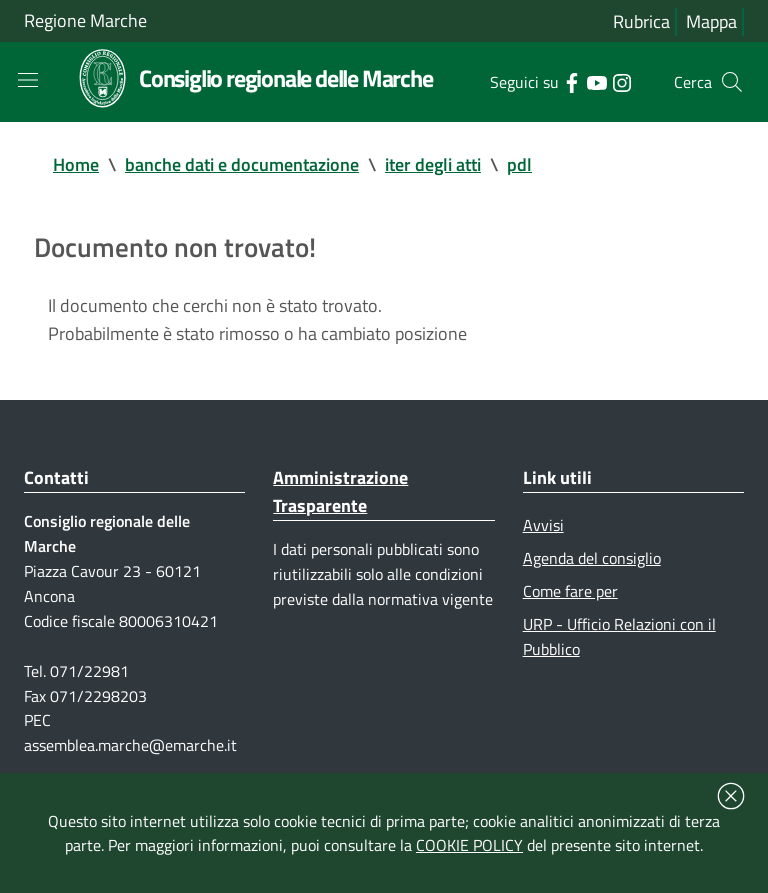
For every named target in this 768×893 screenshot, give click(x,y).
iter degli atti (433, 164)
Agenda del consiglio (592, 558)
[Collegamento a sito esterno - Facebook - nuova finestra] (571, 81)
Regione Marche (85, 20)
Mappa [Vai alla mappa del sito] (711, 21)
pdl (519, 164)
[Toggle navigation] (28, 80)
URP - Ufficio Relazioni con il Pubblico (619, 636)
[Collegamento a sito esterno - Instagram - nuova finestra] (621, 81)
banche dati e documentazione (242, 164)
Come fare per (570, 591)
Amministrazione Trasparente (340, 491)
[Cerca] (732, 82)
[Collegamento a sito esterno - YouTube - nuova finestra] (596, 81)
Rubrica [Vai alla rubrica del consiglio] (641, 21)
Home (76, 164)
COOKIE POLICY (469, 845)
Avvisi (543, 525)
